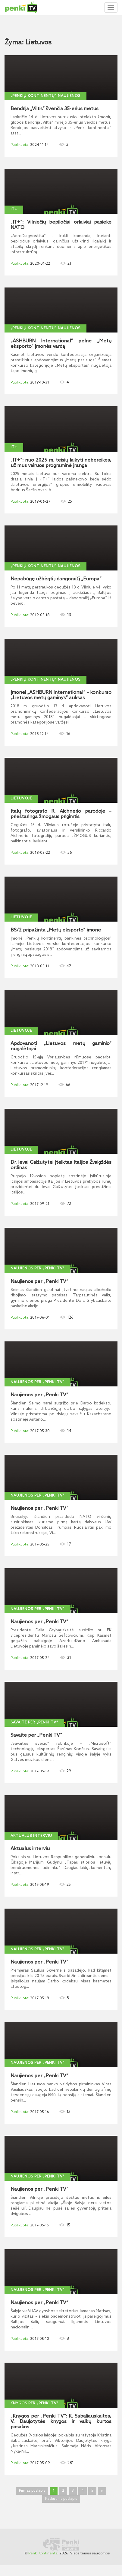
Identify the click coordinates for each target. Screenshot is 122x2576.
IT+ (14, 209)
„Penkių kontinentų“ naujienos (45, 96)
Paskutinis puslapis (61, 2499)
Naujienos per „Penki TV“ (37, 1268)
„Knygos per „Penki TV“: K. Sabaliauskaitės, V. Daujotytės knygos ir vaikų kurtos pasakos (61, 2422)
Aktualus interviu (31, 1836)
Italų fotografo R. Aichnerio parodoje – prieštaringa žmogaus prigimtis (61, 814)
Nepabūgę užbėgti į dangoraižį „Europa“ (56, 579)
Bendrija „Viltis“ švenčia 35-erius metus (55, 109)
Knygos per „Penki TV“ (34, 2403)
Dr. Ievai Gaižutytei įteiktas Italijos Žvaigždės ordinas (61, 1165)
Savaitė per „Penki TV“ (34, 1722)
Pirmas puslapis (32, 2491)
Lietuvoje (21, 798)
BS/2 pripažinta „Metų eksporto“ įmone (56, 930)
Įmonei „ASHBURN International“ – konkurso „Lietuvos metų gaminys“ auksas (61, 695)
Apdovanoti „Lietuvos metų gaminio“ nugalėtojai (61, 1046)
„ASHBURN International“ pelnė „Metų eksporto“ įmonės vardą (61, 344)
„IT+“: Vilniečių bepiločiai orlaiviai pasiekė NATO (61, 225)
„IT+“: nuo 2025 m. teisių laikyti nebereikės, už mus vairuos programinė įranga (61, 463)
